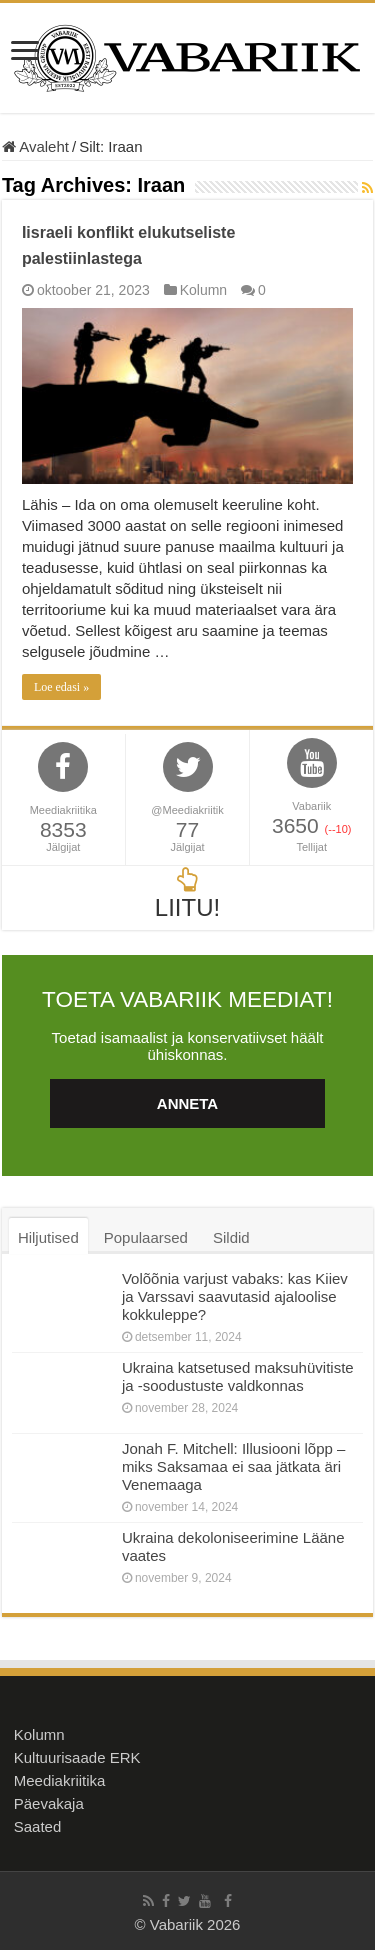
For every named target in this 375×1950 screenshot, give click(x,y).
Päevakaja (49, 1803)
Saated (38, 1826)
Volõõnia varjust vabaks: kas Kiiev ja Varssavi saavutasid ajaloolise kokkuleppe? (235, 1296)
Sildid (231, 1237)
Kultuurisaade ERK (77, 1757)
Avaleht (35, 146)
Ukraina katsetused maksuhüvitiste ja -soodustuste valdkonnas (238, 1376)
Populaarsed (146, 1237)
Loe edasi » (61, 687)
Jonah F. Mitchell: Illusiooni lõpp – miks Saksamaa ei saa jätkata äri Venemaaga (233, 1466)
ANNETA (187, 1103)
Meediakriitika (60, 1780)
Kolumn (203, 290)
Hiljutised (48, 1237)
